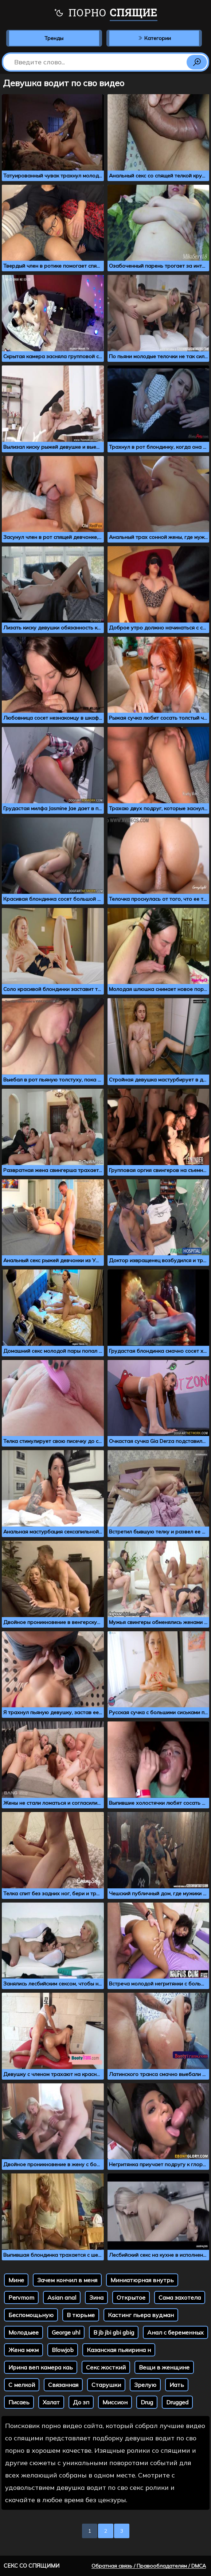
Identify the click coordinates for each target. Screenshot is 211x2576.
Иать (176, 2384)
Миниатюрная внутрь (142, 2280)
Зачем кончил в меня (67, 2280)
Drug (147, 2402)
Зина (96, 2297)
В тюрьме (81, 2315)
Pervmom (21, 2297)
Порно (105, 13)
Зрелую (145, 2384)
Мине (16, 2280)
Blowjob (63, 2349)
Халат (51, 2402)
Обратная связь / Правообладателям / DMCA (148, 2566)
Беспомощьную (31, 2315)
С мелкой (21, 2384)
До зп (81, 2402)
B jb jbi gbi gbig (113, 2332)
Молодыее (23, 2332)
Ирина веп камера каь (40, 2367)
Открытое (131, 2297)
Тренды (53, 38)
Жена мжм (23, 2349)
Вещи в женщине (164, 2367)
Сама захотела (180, 2297)
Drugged (177, 2402)
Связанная (63, 2384)
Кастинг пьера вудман (141, 2315)
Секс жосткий (106, 2367)
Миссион (115, 2402)
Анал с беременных (175, 2332)
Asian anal (61, 2297)
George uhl (66, 2332)
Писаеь (19, 2402)
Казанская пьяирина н (119, 2349)
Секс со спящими (31, 2565)
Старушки (106, 2384)
